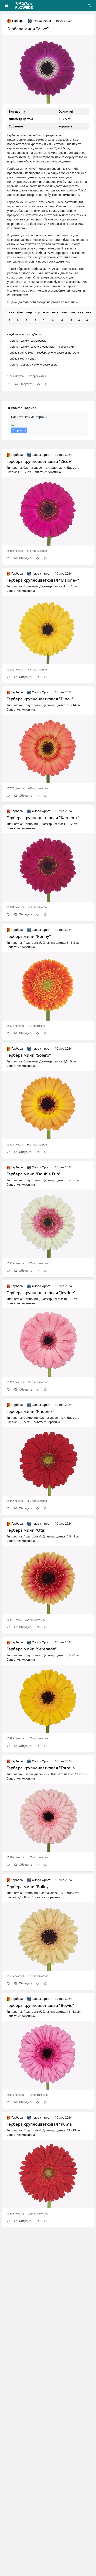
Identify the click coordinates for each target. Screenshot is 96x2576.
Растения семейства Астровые (27, 340)
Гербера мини (66, 346)
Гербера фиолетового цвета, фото (58, 352)
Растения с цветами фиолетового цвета (33, 364)
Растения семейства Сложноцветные (31, 346)
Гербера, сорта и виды (22, 358)
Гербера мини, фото (21, 352)
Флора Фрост (39, 21)
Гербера (15, 21)
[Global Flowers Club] (25, 5)
